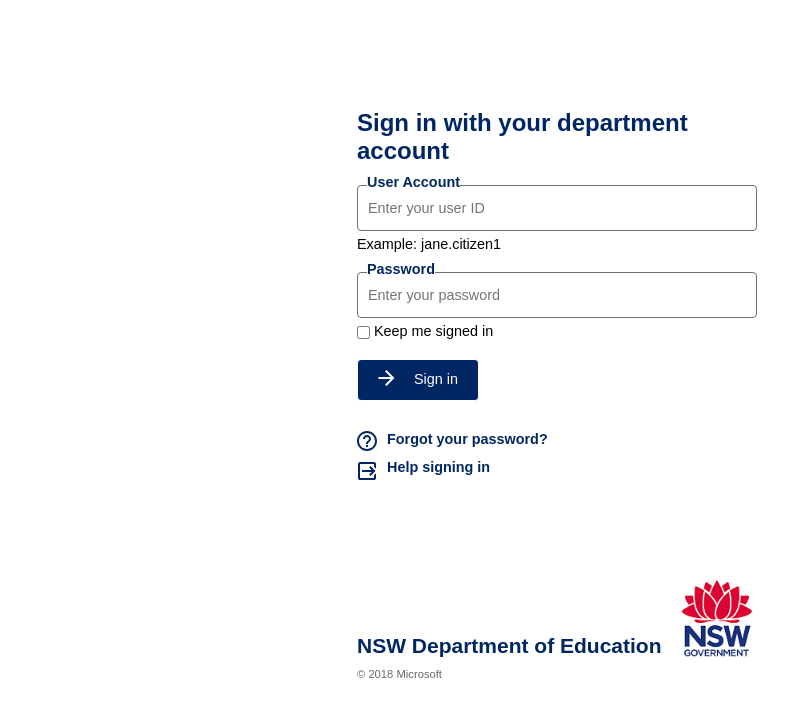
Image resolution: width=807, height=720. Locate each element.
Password (401, 269)
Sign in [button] (418, 379)
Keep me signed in (433, 331)
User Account (413, 182)
